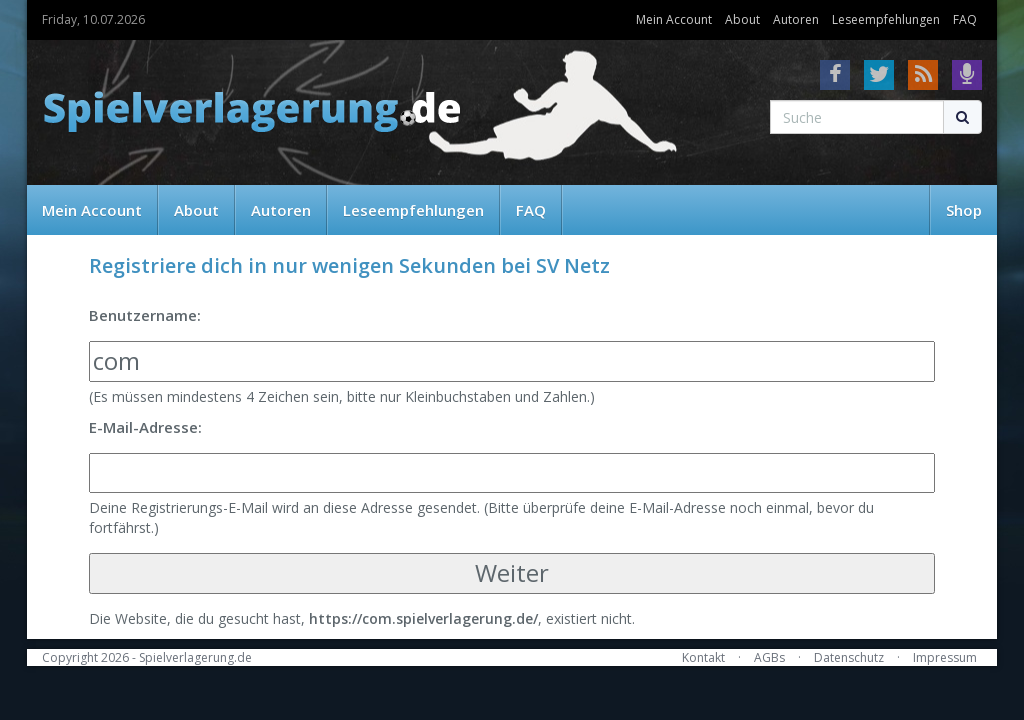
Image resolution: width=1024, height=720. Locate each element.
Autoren (796, 19)
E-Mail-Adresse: (145, 427)
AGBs (769, 657)
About (742, 19)
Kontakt (703, 657)
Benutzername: (145, 315)
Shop (964, 210)
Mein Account (674, 19)
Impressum (945, 657)
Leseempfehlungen (886, 19)
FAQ (965, 19)
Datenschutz (849, 657)
